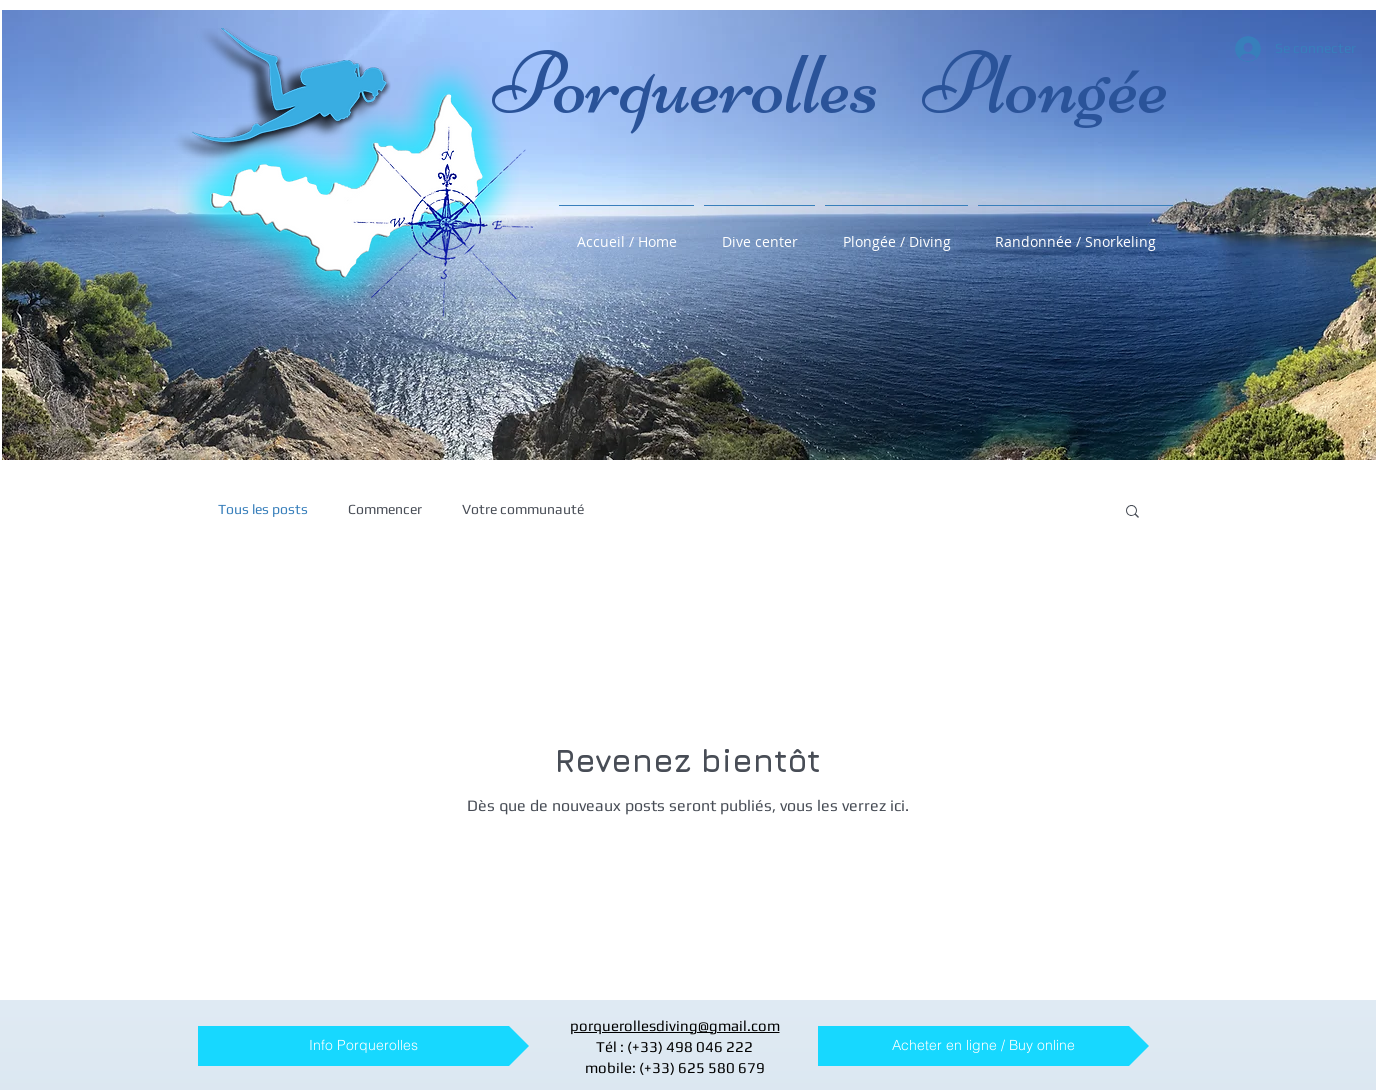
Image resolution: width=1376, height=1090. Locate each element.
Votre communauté (523, 509)
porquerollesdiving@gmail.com (675, 1025)
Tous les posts (263, 509)
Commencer (385, 509)
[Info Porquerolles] (363, 1046)
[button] (1132, 512)
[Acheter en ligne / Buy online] (983, 1046)
